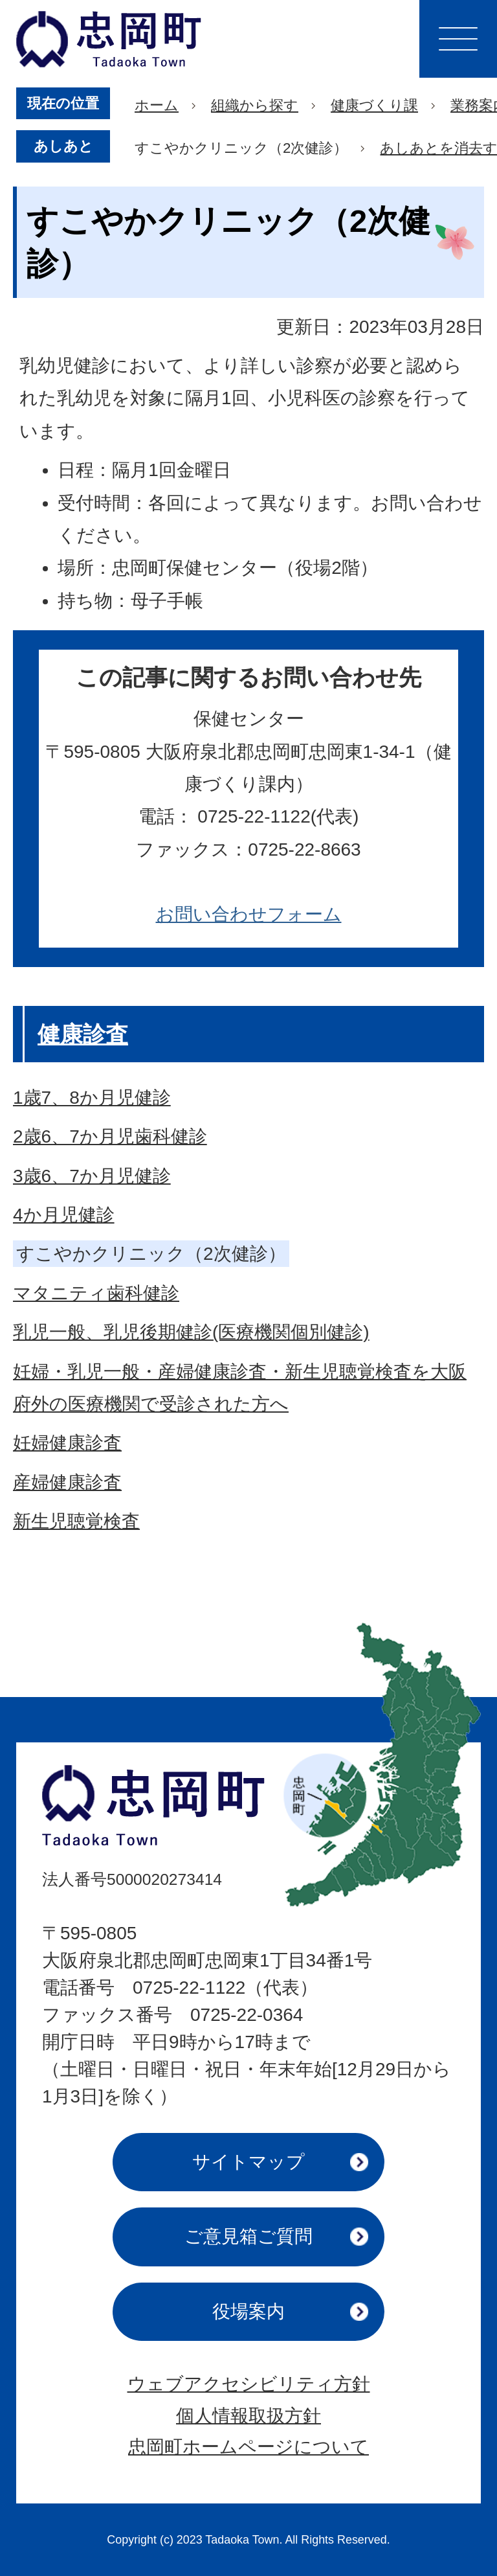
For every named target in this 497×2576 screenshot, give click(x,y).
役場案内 (248, 2311)
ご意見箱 (248, 2236)
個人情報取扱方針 (248, 2416)
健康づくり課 (374, 105)
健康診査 (83, 1034)
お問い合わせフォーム (249, 914)
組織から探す (254, 105)
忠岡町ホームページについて (248, 2447)
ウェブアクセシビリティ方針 (248, 2384)
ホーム (157, 105)
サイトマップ (248, 2162)
